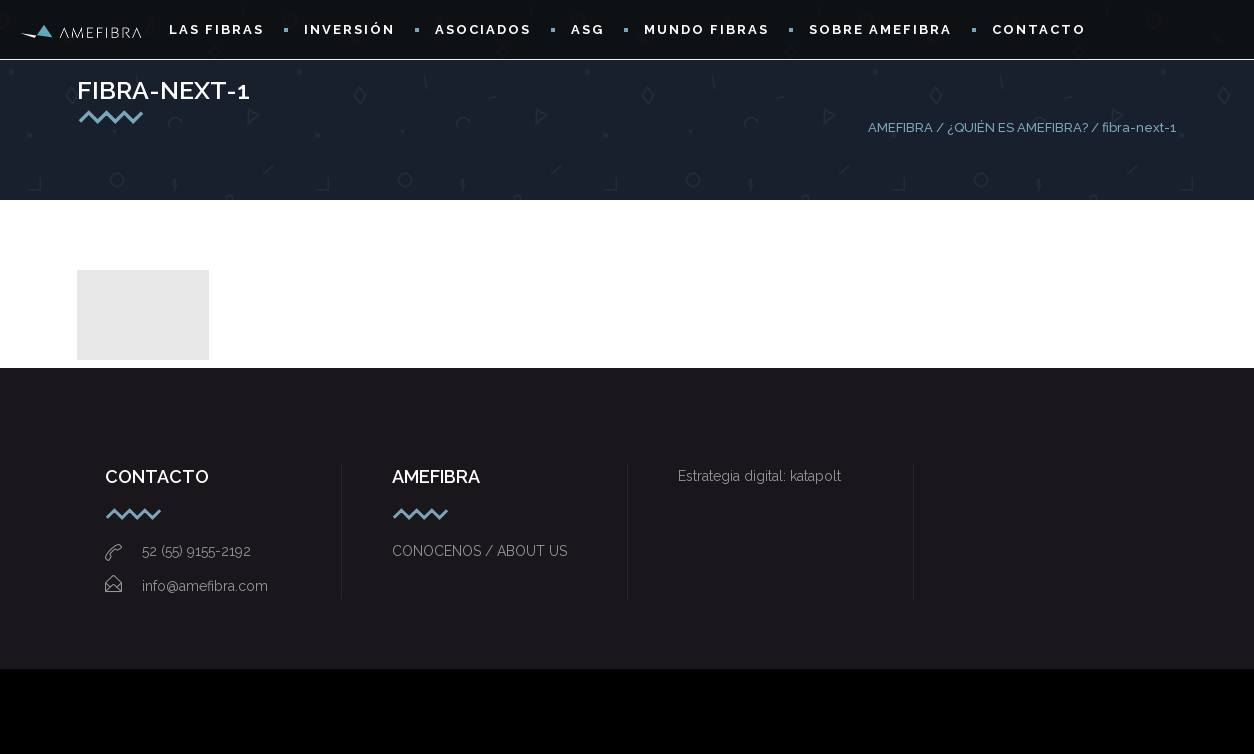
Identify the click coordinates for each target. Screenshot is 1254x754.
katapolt (815, 476)
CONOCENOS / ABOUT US (479, 551)
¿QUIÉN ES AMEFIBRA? (1017, 127)
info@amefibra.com (186, 586)
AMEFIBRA (900, 127)
